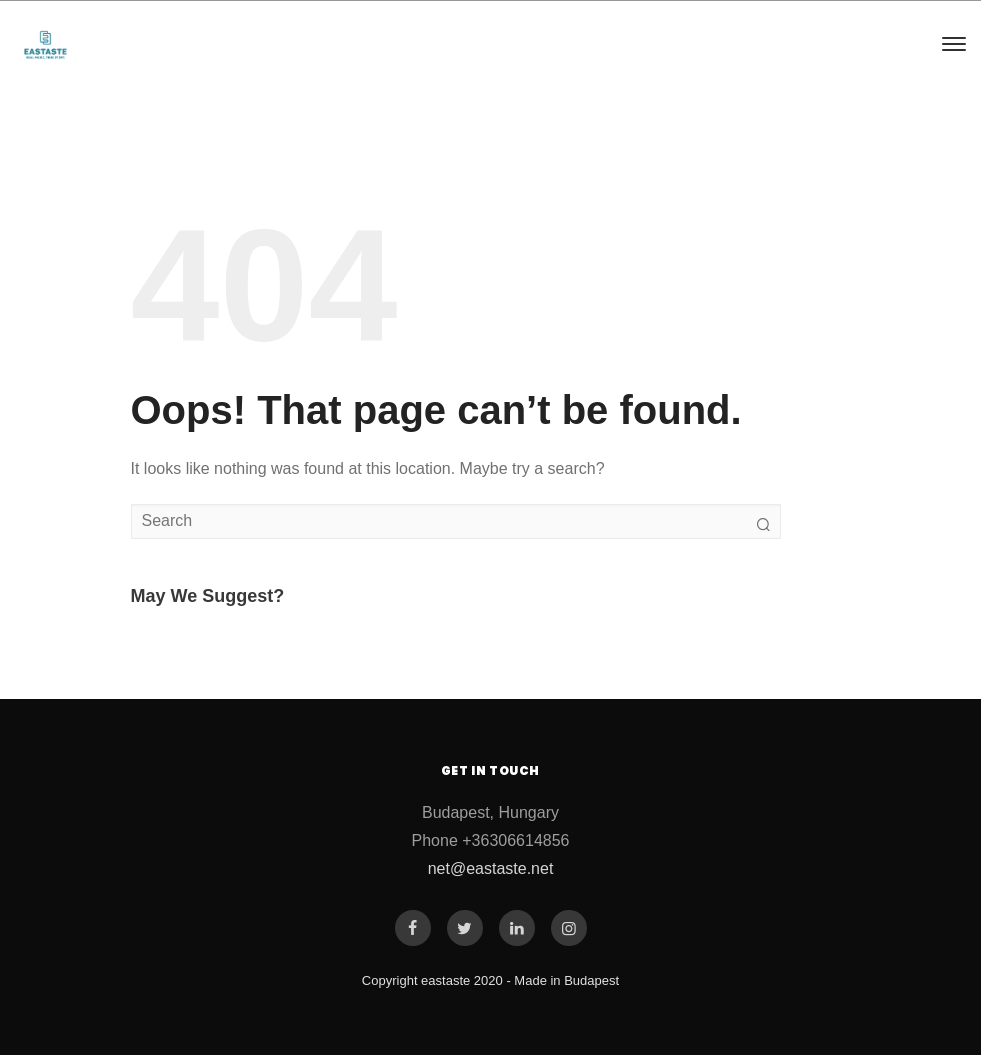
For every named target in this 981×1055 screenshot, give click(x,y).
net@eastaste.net (491, 868)
